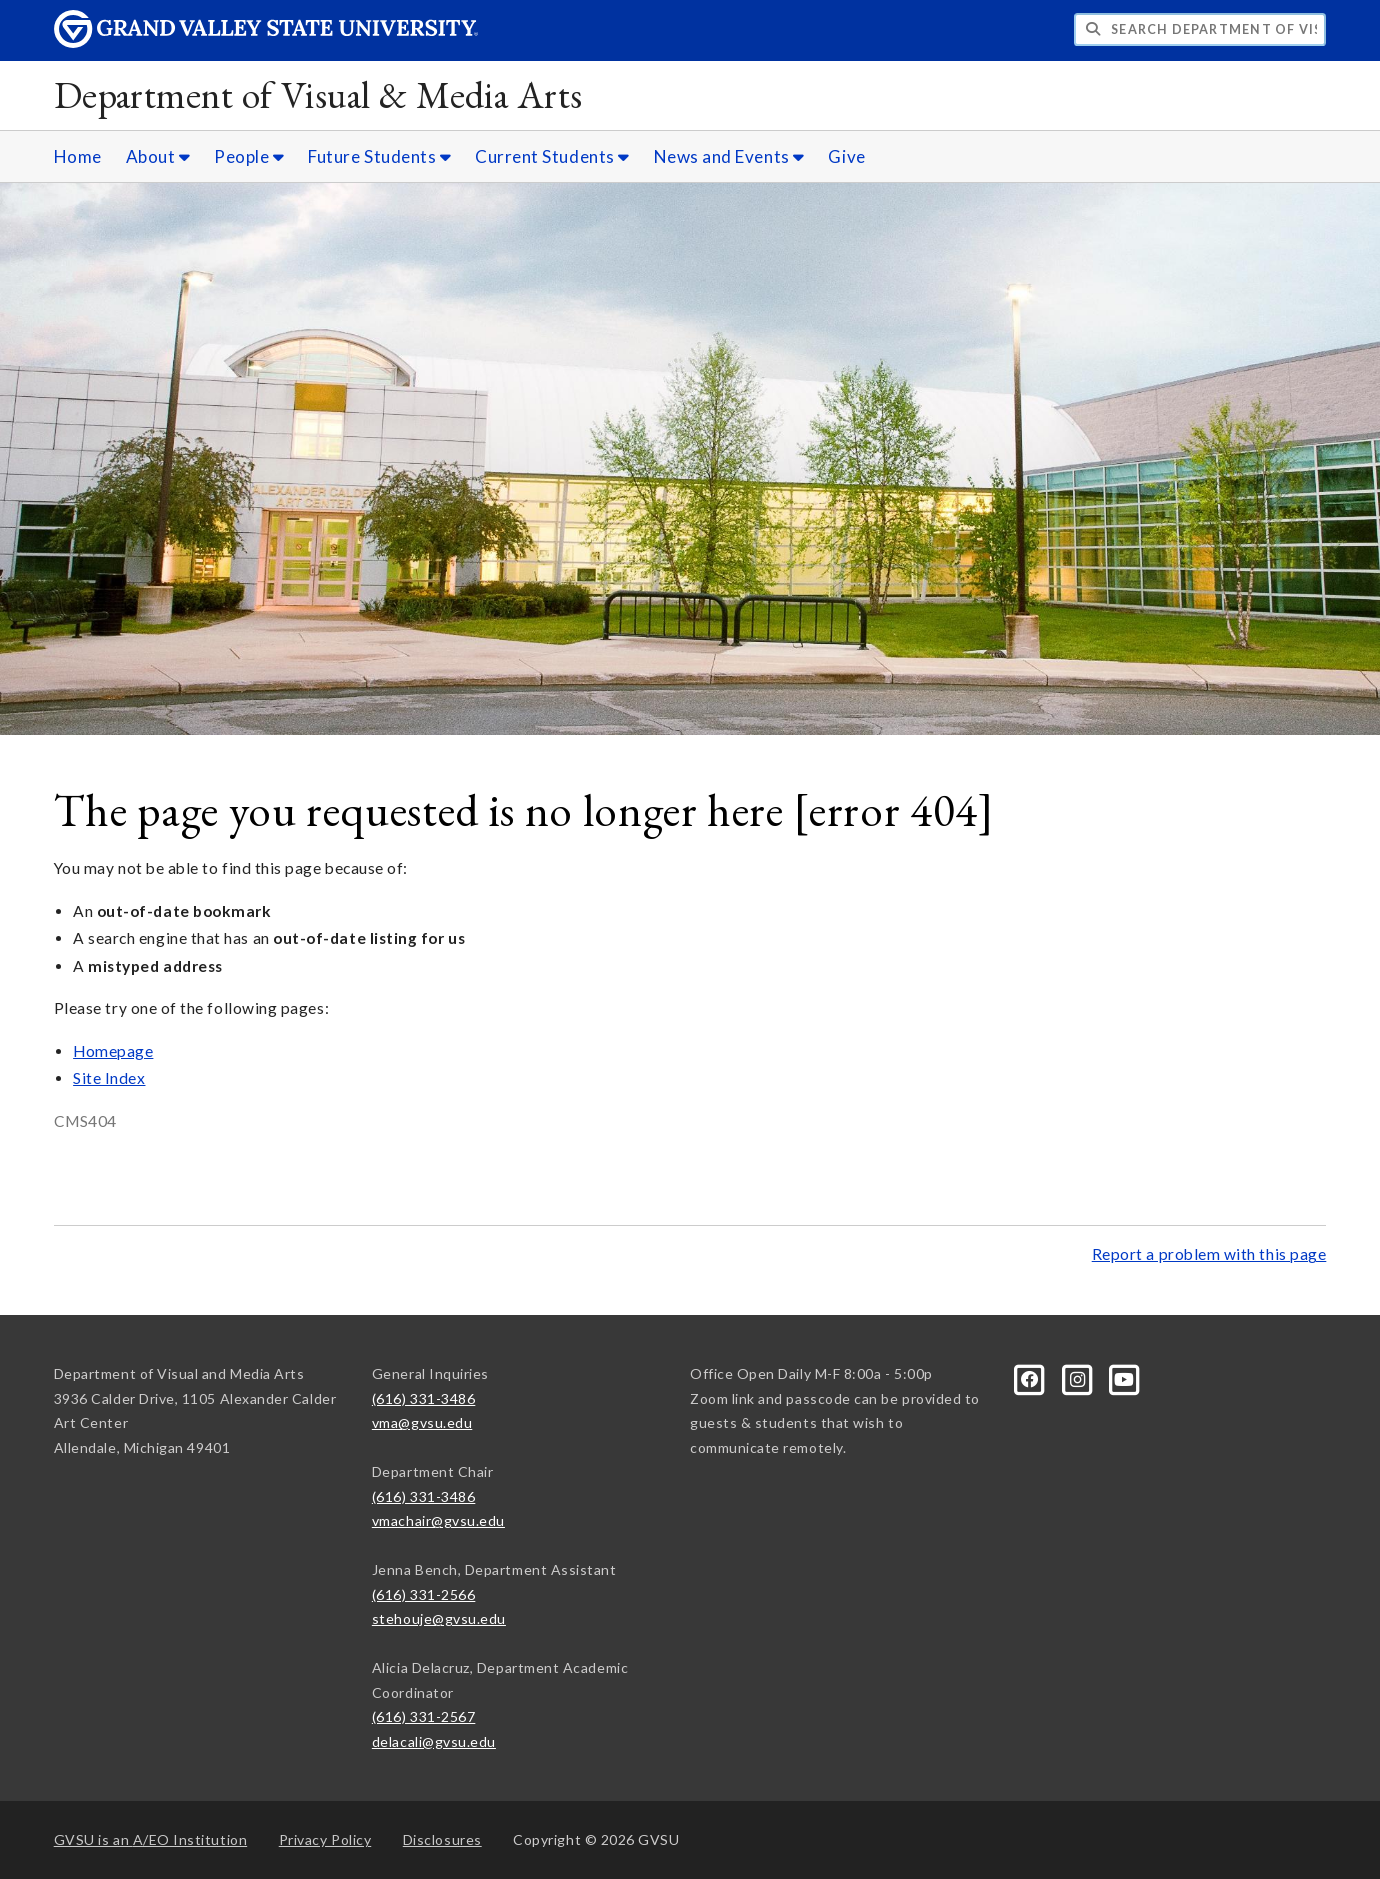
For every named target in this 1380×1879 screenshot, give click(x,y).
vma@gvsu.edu (422, 1422)
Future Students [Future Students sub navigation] (379, 156)
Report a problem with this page (1209, 1254)
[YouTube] (1125, 1377)
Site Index (109, 1078)
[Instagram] (1078, 1377)
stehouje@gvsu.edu (439, 1618)
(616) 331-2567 (424, 1716)
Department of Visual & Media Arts (318, 94)
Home (78, 156)
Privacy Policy (325, 1839)
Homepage (113, 1051)
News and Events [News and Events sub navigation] (729, 156)
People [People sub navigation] (249, 156)
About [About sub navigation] (158, 156)
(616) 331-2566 (424, 1594)
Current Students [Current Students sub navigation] (552, 156)
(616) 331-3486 (424, 1398)
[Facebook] (1031, 1377)
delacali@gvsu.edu (434, 1741)
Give (846, 156)
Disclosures (442, 1839)
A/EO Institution (151, 1839)
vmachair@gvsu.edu (438, 1520)
